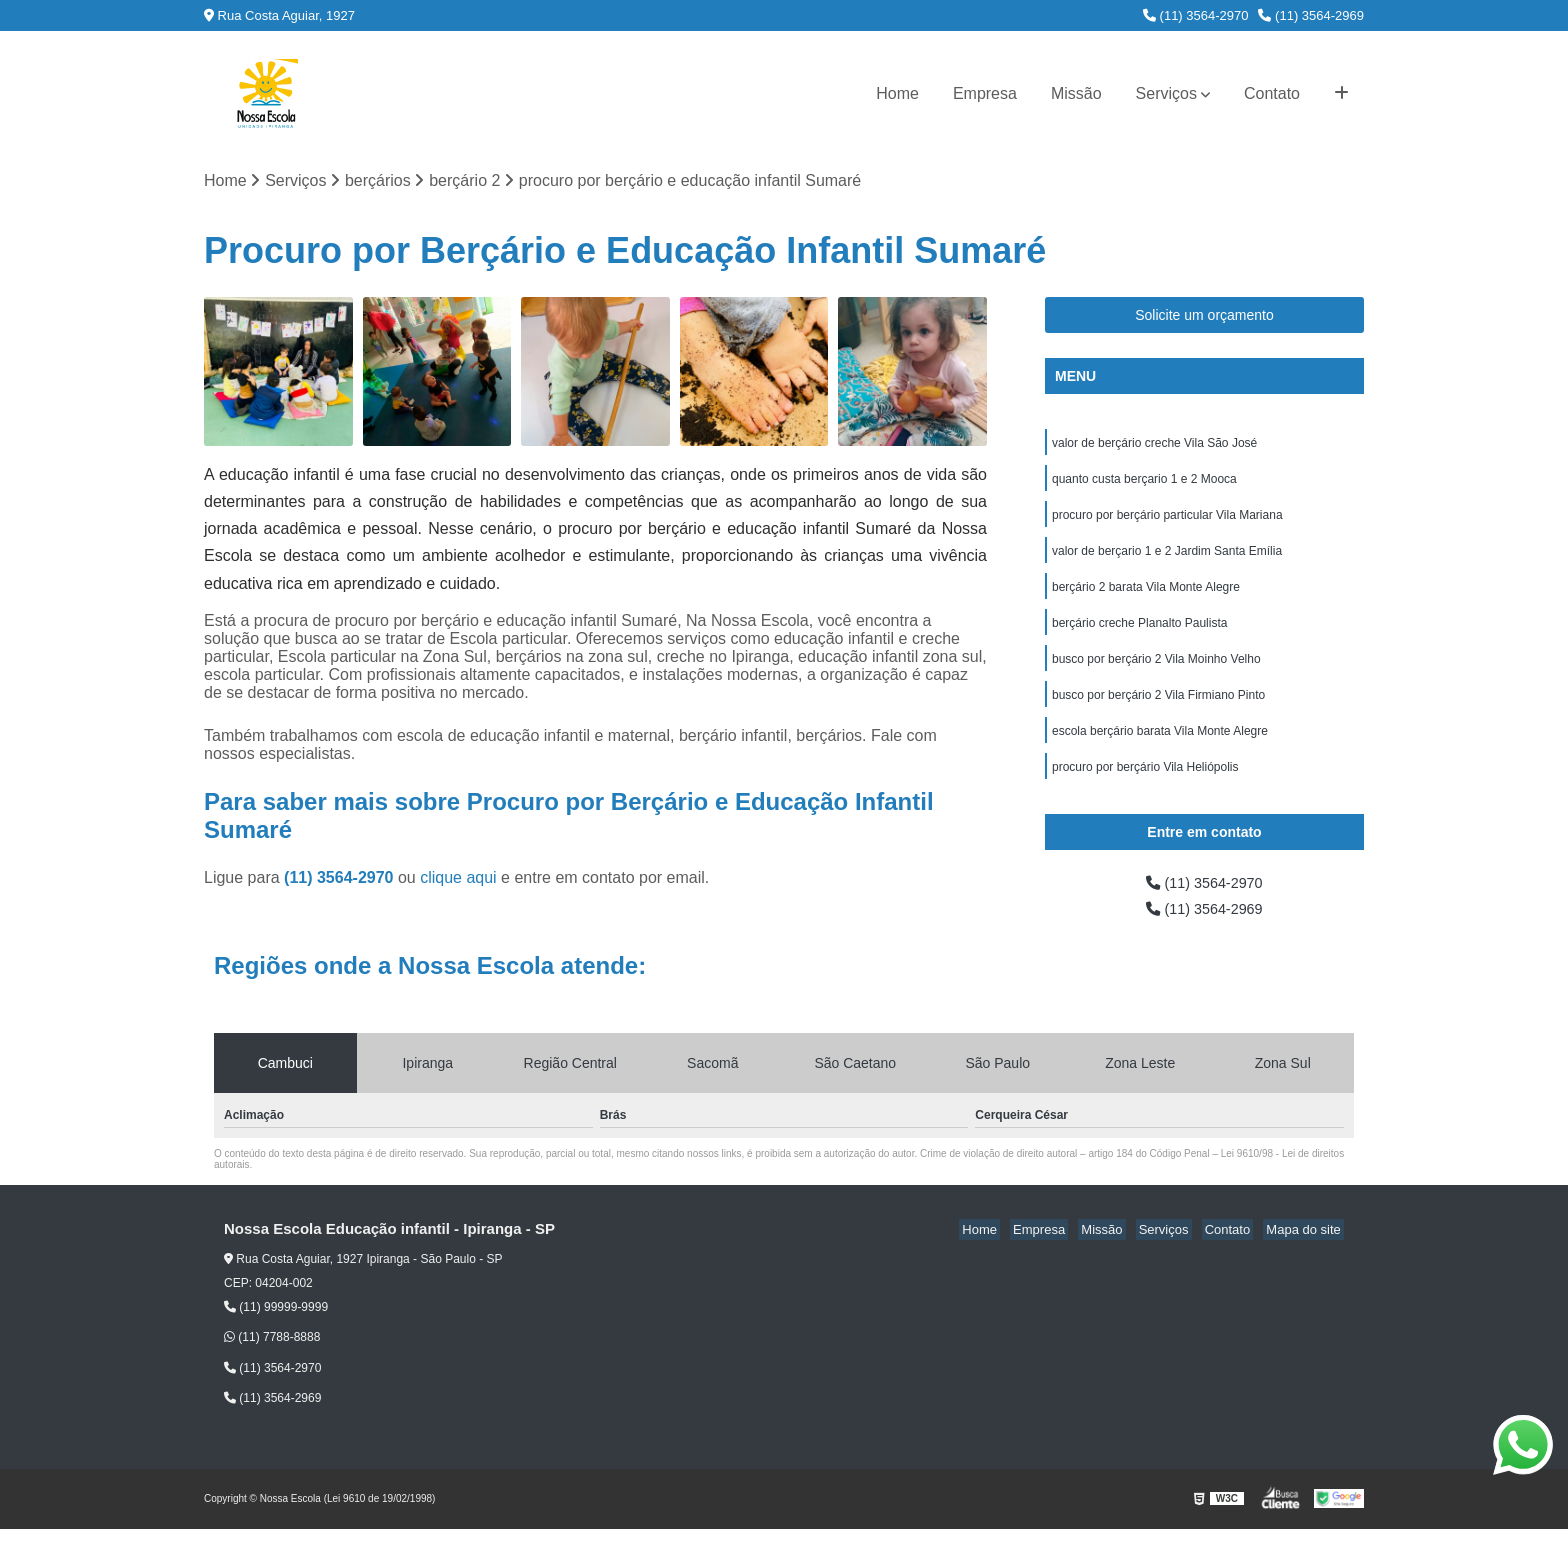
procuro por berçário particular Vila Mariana (1167, 522)
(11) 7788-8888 (272, 1363)
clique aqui (458, 879)
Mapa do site (1306, 1255)
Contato (1272, 93)
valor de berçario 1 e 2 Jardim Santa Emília (1167, 560)
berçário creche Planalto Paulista (1139, 636)
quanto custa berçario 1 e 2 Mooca (1144, 484)
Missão (1076, 93)
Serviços (1166, 93)
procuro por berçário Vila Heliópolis (1145, 788)
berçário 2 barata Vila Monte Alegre (1146, 598)
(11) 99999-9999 (276, 1333)
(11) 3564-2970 (1196, 15)
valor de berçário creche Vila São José (1154, 446)
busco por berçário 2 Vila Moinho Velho (1156, 674)
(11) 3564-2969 (1311, 15)
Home (897, 93)
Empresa (985, 93)
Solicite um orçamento (1204, 317)
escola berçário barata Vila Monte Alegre (1160, 750)
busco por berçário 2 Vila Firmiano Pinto (1158, 712)
